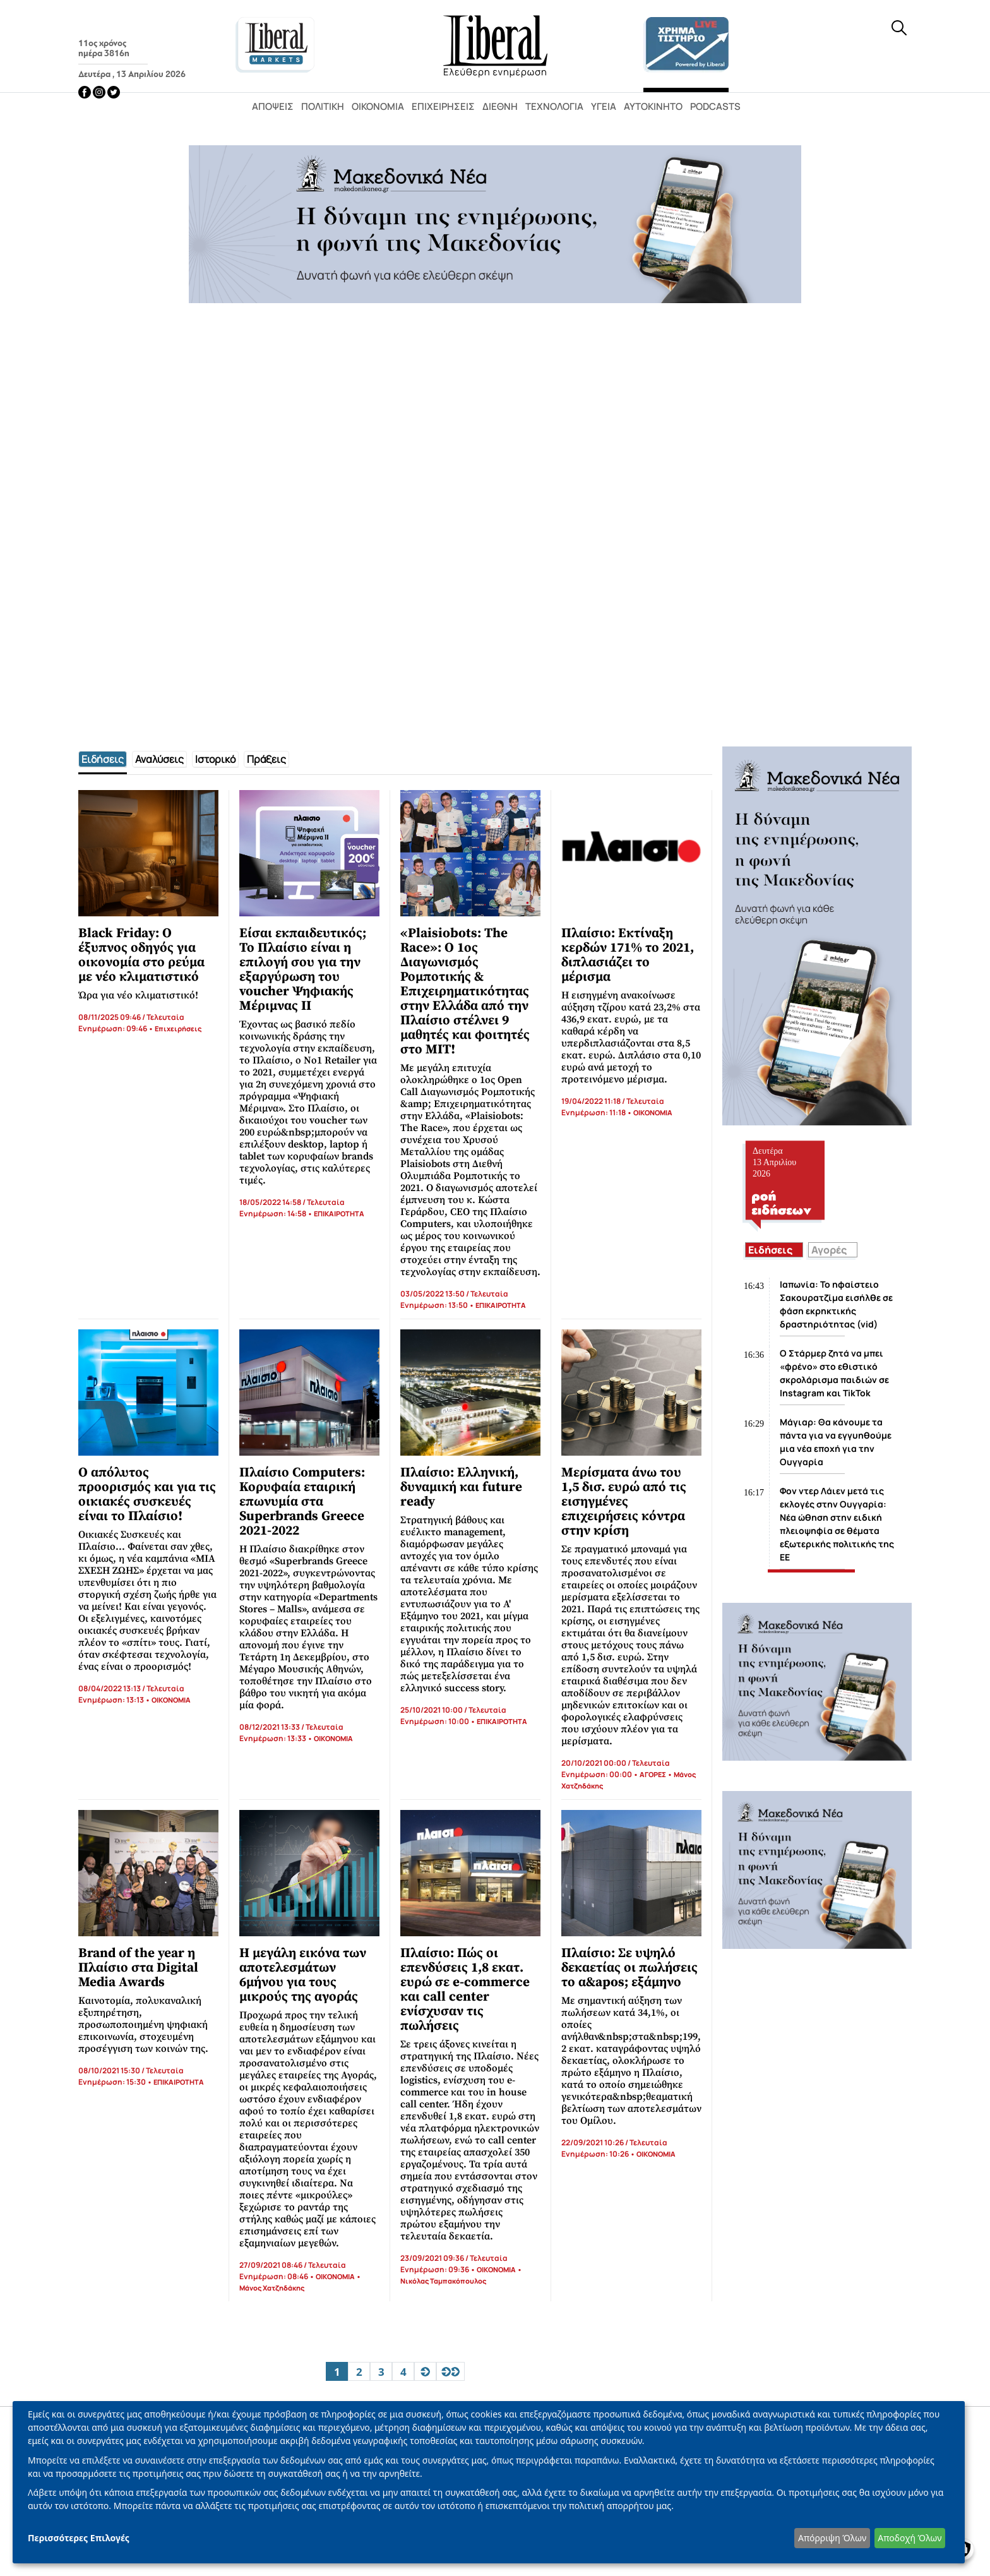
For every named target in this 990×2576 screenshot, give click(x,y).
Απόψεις (273, 106)
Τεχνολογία (554, 106)
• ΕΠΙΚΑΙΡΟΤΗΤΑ (335, 1213)
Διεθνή (500, 106)
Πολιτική (322, 106)
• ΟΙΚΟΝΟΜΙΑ (649, 1112)
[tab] (102, 759)
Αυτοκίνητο (653, 106)
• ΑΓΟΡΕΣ (649, 1774)
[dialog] (489, 2482)
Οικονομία (378, 106)
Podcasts (715, 106)
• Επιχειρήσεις (174, 1028)
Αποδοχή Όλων (909, 2538)
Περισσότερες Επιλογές (78, 2538)
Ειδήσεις (770, 1250)
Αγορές (829, 1250)
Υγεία (603, 106)
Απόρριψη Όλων (832, 2538)
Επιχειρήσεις (443, 106)
